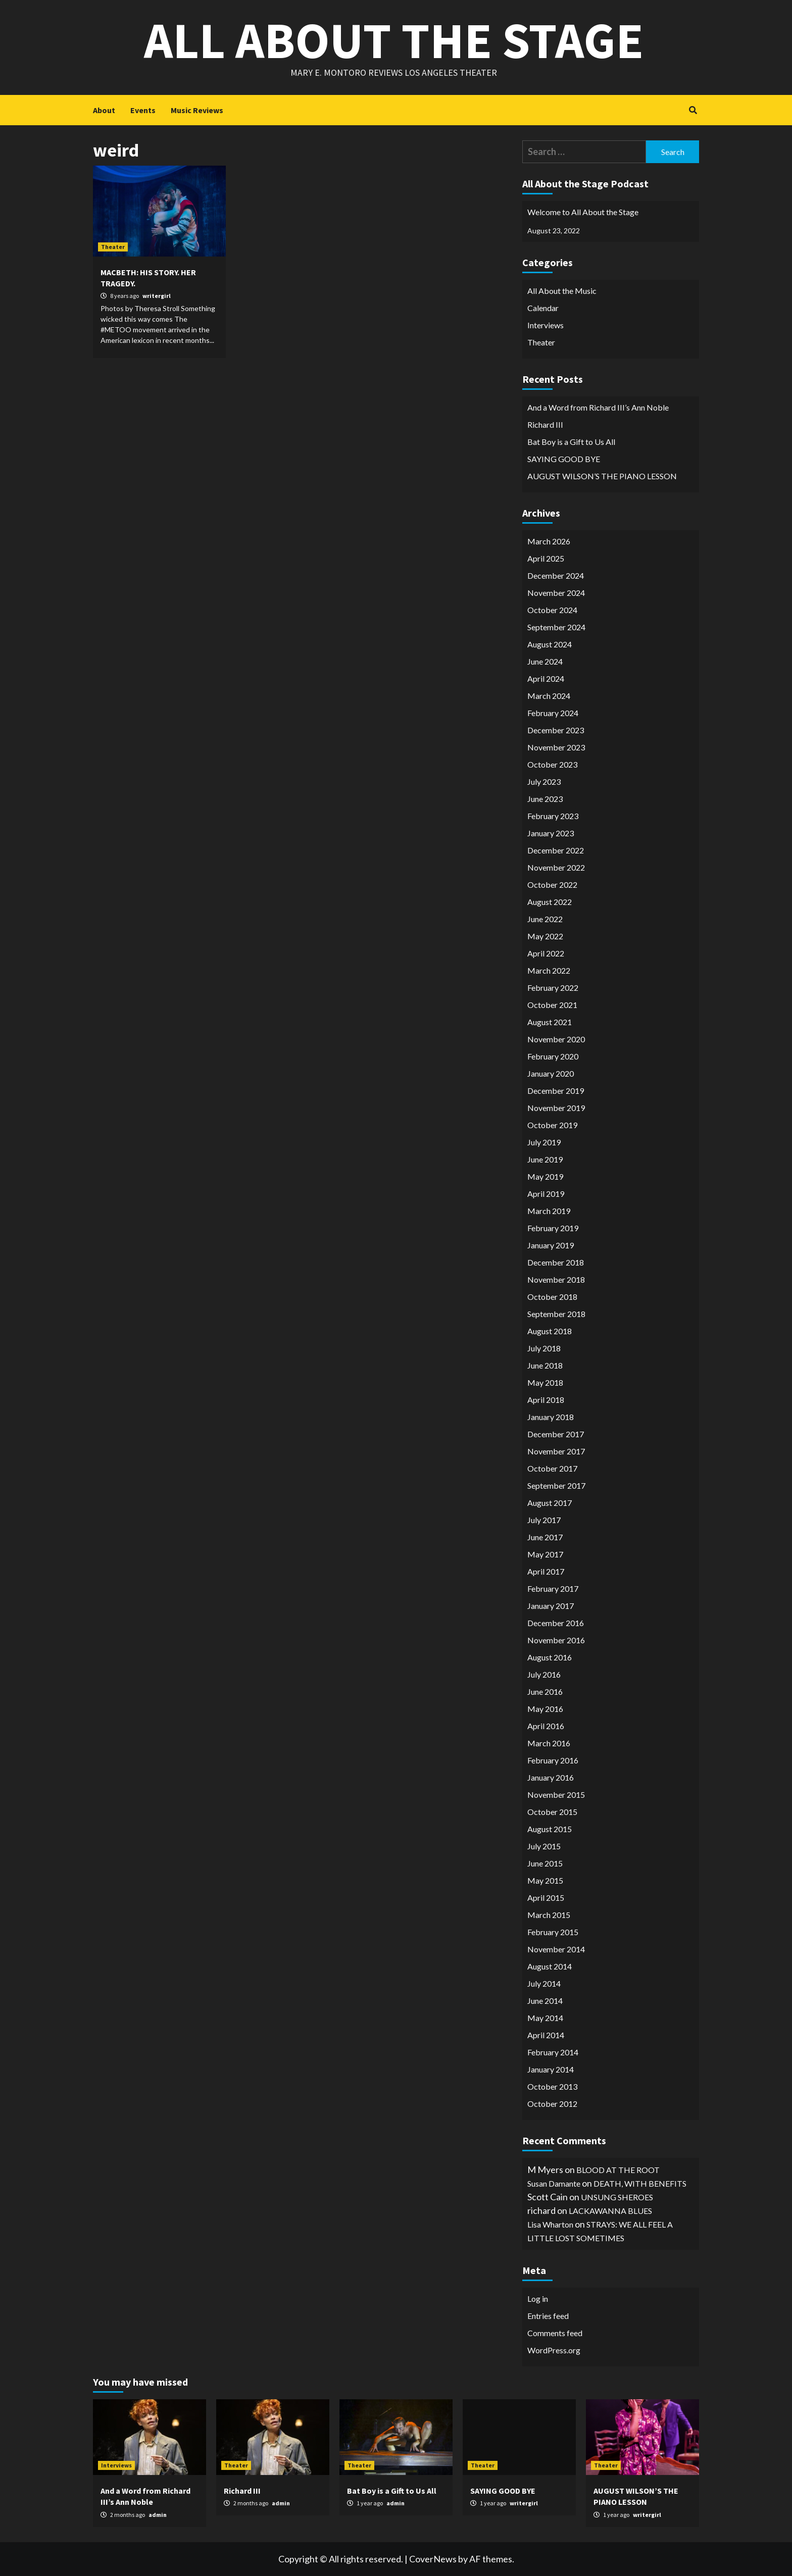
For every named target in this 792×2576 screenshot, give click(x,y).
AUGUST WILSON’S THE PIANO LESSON (602, 476)
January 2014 (550, 2069)
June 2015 (545, 1863)
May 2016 (545, 1708)
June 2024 (545, 661)
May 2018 (545, 1382)
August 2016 (549, 1657)
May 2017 (545, 1554)
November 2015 (556, 1794)
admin (157, 2514)
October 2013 (552, 2086)
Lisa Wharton (550, 2224)
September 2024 (556, 627)
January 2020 (550, 1073)
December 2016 (555, 1623)
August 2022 (549, 901)
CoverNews (433, 2558)
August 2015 (549, 1829)
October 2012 (552, 2103)
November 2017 (556, 1451)
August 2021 (549, 1022)
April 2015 (545, 1897)
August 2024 (549, 644)
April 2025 (545, 558)
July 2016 (544, 1674)
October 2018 (552, 1296)
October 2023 (552, 764)
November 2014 (556, 1949)
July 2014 (544, 1983)
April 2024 (545, 678)
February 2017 (552, 1588)
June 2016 (545, 1691)
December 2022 (555, 850)
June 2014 (545, 2000)
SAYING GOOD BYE (563, 459)
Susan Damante (553, 2183)
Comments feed (554, 2333)
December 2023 (555, 730)
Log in (537, 2298)
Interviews (545, 325)
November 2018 (556, 1279)
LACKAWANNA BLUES (610, 2210)
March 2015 (548, 1915)
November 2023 (556, 747)
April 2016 (545, 1726)
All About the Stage (393, 40)
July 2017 (544, 1520)
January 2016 (550, 1777)
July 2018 (544, 1348)
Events (143, 110)
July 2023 (544, 781)
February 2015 (552, 1932)
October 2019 (552, 1125)
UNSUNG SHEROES (617, 2197)
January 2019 (550, 1245)
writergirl (156, 295)
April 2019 (545, 1193)
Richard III (545, 424)
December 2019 (555, 1090)
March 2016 (548, 1743)
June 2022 (545, 919)
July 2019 (544, 1142)
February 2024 (552, 713)
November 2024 (556, 592)
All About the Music (562, 290)
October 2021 (552, 1004)
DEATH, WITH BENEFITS (639, 2183)
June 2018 (545, 1365)
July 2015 (544, 1846)
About (104, 110)
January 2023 (550, 833)
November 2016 (556, 1640)
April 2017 (545, 1571)
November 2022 (556, 867)
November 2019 (556, 1108)
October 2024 (552, 610)
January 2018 (550, 1417)
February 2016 (552, 1760)
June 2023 (545, 798)
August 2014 (549, 1966)
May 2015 (545, 1880)
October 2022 (552, 884)
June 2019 (545, 1159)
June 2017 (545, 1537)
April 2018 (545, 1399)
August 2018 (549, 1331)
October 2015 (552, 1811)
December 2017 (555, 1434)
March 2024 (548, 695)
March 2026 (548, 541)
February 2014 (552, 2052)
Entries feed (548, 2315)
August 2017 (549, 1502)
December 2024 (555, 575)
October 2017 (552, 1468)
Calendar (543, 308)
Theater (113, 246)
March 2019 (548, 1211)
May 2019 (545, 1176)
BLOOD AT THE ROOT (618, 2170)
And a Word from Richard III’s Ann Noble (598, 407)
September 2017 (556, 1485)
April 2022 (545, 953)
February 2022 (552, 987)
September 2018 (556, 1314)
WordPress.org (553, 2350)
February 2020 (552, 1056)
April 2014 (545, 2035)
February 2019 (552, 1228)
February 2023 (552, 816)
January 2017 (550, 1605)
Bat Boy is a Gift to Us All (571, 441)
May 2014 (545, 2018)
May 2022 (545, 936)
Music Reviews (197, 110)
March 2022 (548, 970)
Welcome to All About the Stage (582, 212)
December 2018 (555, 1262)
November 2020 (556, 1039)
